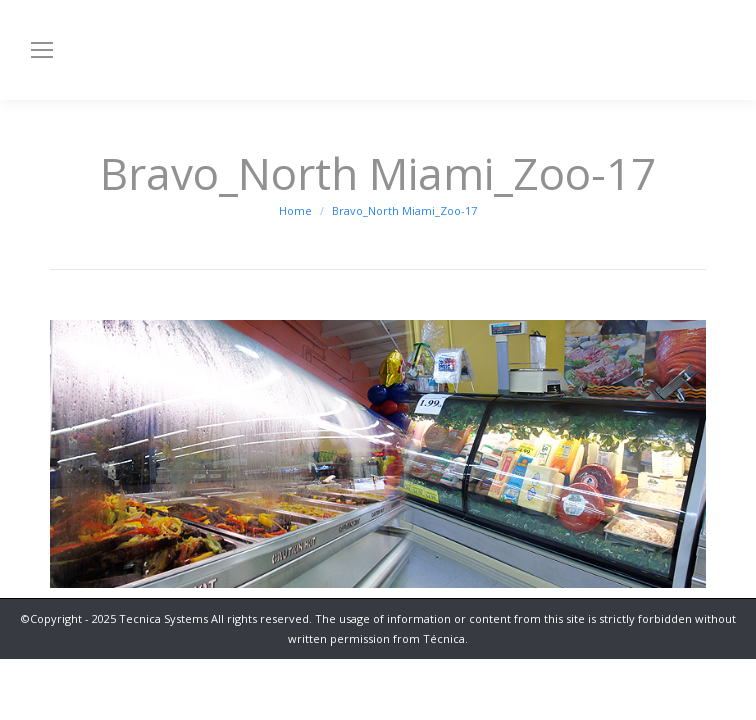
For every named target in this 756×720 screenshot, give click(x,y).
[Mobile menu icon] (42, 50)
